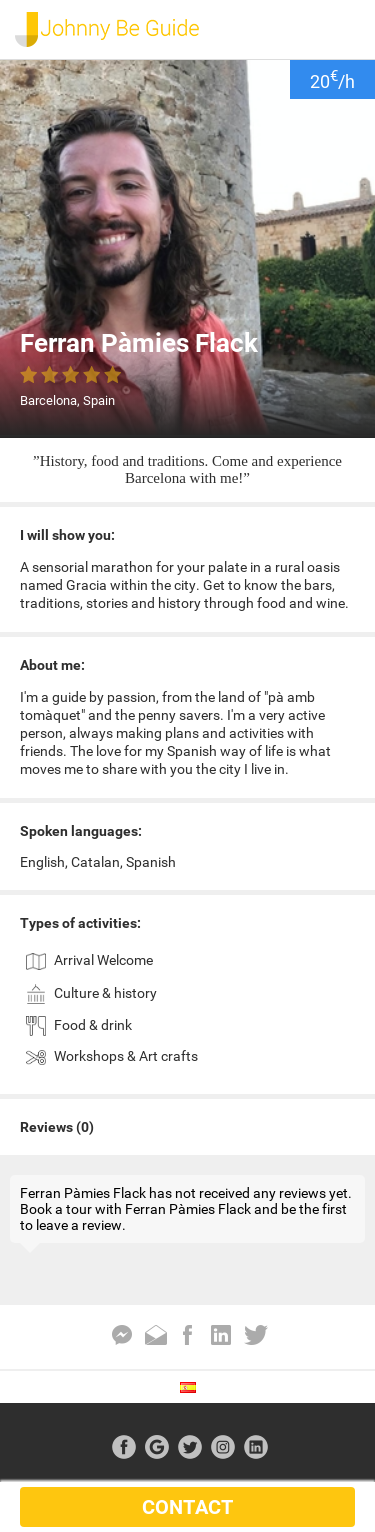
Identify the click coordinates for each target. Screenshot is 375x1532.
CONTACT (187, 1507)
